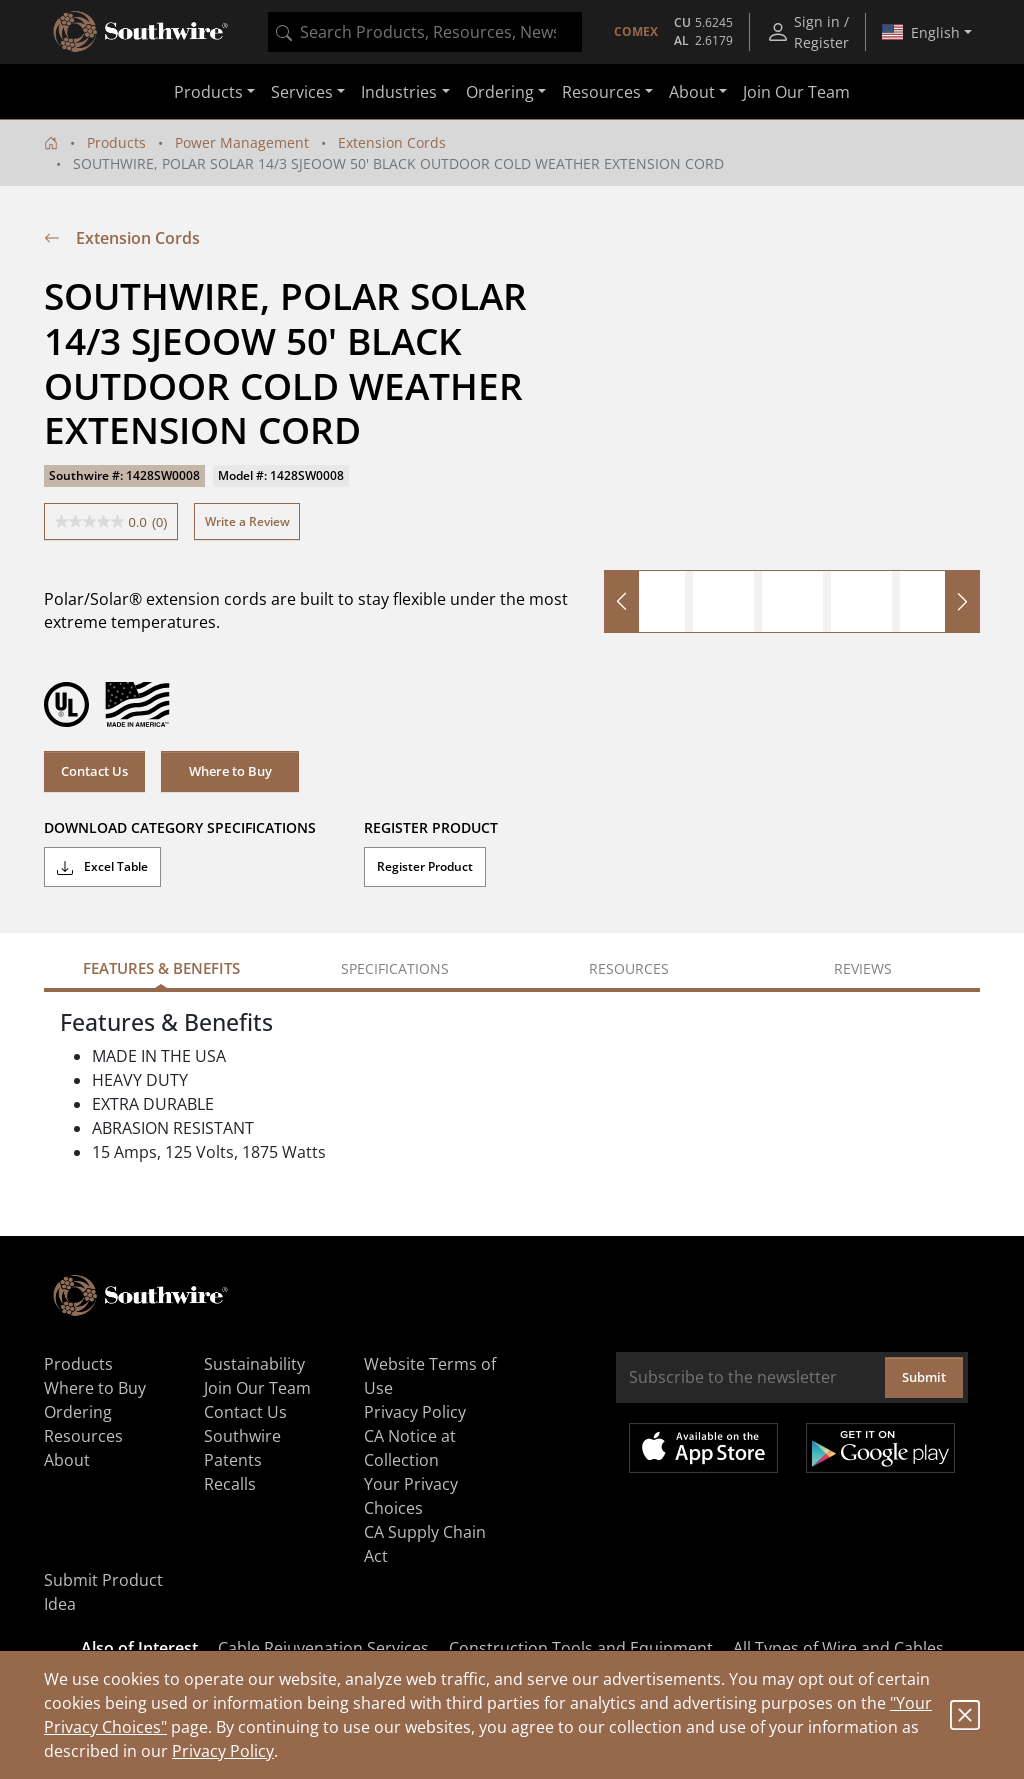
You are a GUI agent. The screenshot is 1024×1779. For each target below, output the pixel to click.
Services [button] (302, 92)
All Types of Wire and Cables (838, 1648)
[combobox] (425, 32)
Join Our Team (796, 92)
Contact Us (94, 771)
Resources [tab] (629, 968)
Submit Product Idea (103, 1592)
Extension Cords (392, 142)
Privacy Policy (223, 1751)
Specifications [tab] (395, 968)
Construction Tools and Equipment (581, 1648)
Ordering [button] (500, 92)
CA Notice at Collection (410, 1448)
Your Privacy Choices (411, 1496)
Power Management (242, 142)
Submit (924, 1377)
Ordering (78, 1412)
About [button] (692, 92)
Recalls (230, 1484)
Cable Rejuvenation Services (323, 1648)
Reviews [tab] (863, 968)
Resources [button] (601, 92)
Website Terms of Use (430, 1376)
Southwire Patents (242, 1448)
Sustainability (254, 1364)
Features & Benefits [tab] (161, 968)
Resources (83, 1436)
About (67, 1460)
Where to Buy (230, 771)
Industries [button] (399, 92)
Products (116, 142)
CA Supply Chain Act (425, 1544)
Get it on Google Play (880, 1448)
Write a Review (247, 521)
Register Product (425, 866)
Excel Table (102, 867)
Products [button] (208, 92)
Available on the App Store (703, 1448)
